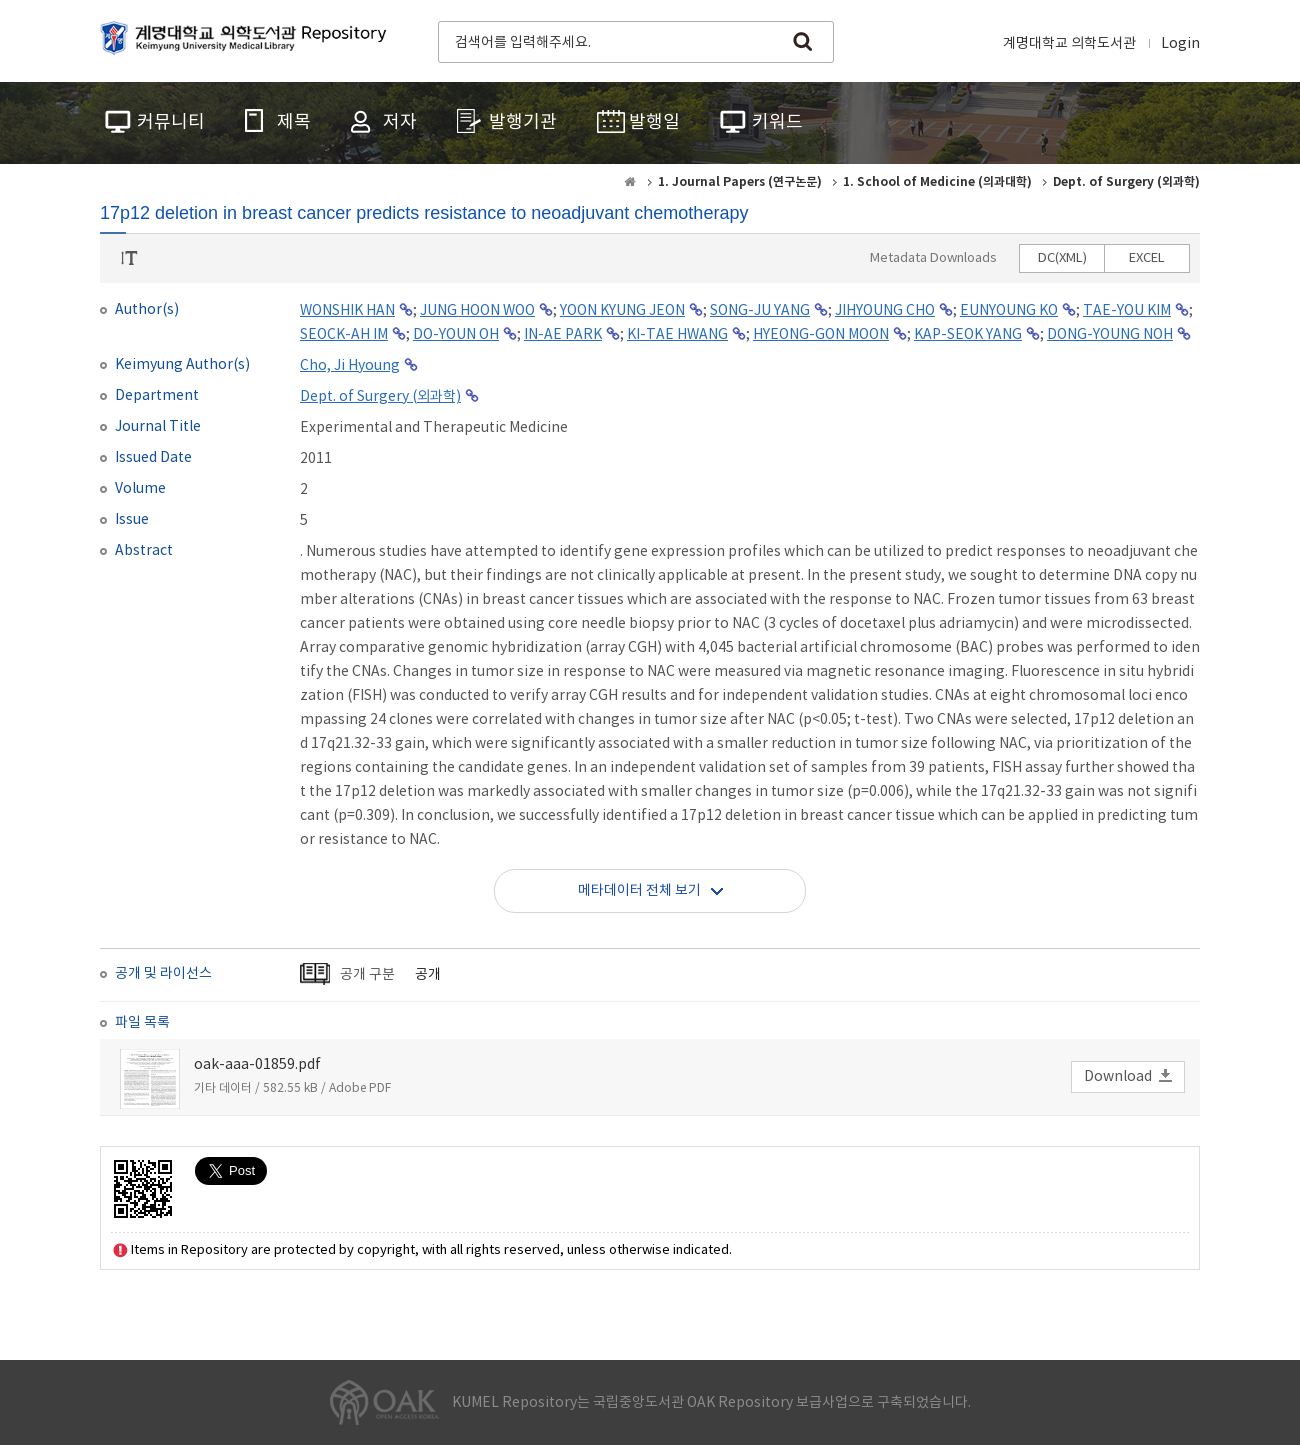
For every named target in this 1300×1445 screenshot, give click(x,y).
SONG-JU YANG (760, 311)
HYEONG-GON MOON (821, 335)
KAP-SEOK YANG (968, 335)
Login (1180, 44)
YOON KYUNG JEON (622, 311)
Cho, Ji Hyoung (350, 366)
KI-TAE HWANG (677, 335)
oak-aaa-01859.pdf (257, 1065)
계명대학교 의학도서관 (1069, 44)
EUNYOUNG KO (1009, 311)
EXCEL (1147, 258)
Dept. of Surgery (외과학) (380, 397)
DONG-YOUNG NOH (1110, 335)
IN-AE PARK (563, 335)
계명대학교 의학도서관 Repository (248, 40)
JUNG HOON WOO (477, 311)
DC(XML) (1062, 258)
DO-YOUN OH (456, 335)
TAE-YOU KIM (1127, 311)
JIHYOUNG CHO (885, 311)
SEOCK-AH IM (344, 335)
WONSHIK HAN (347, 311)
